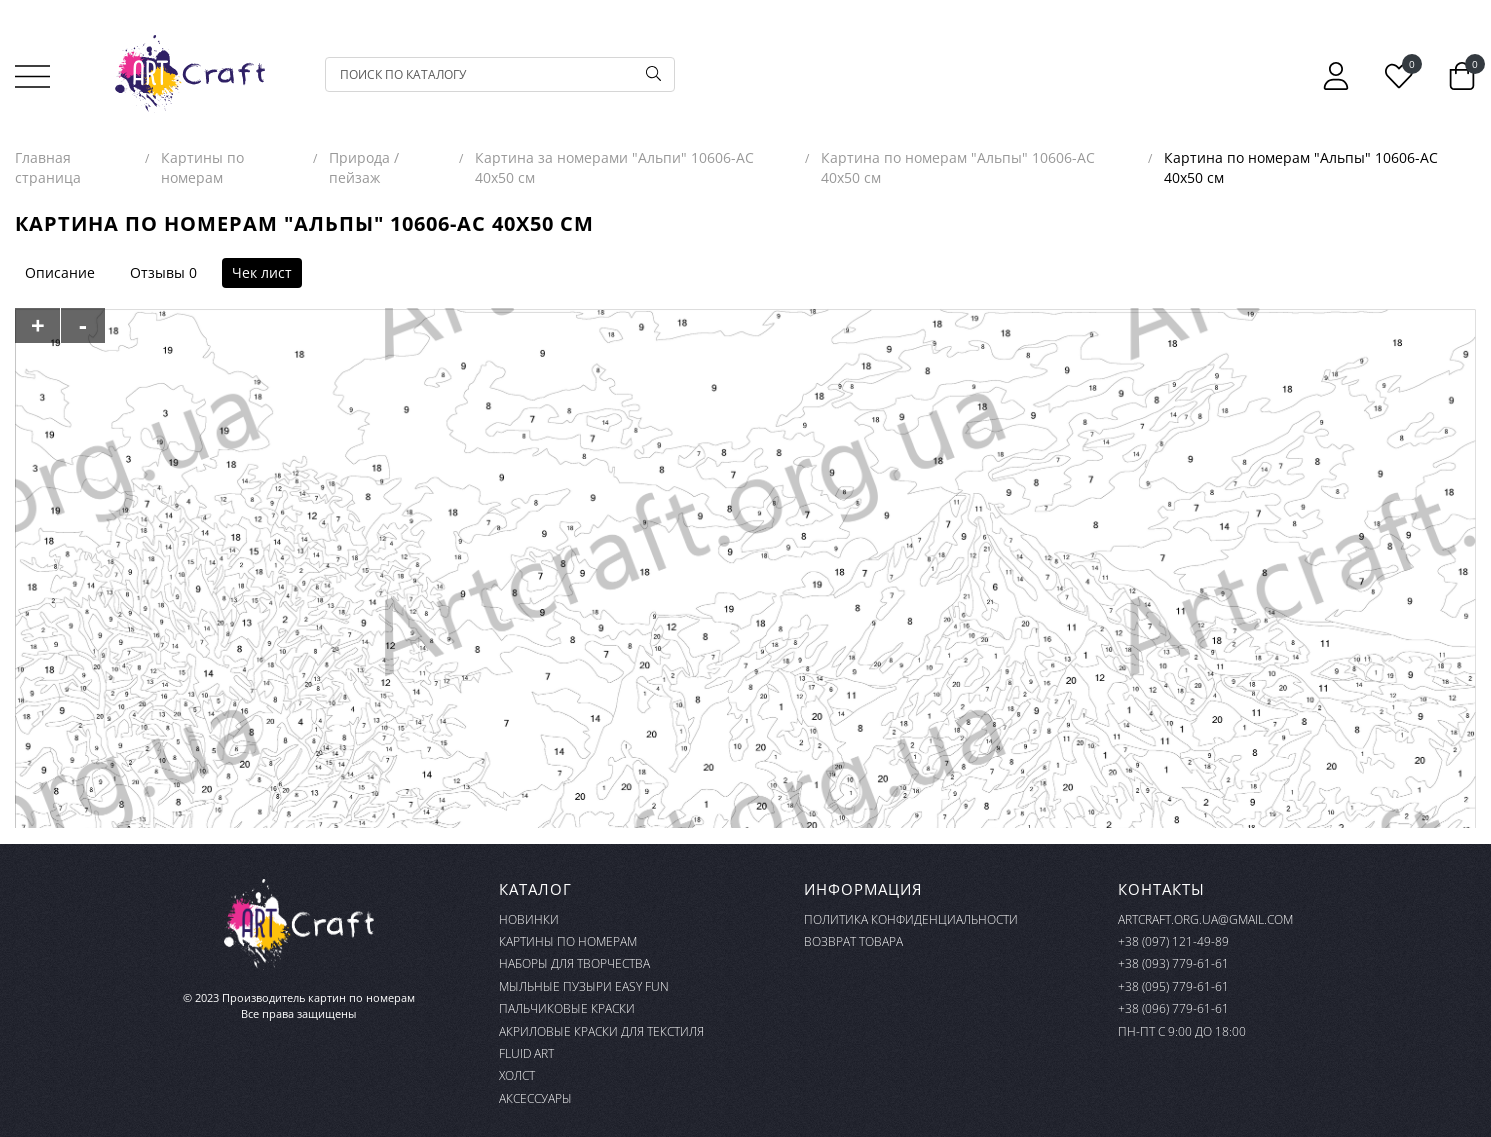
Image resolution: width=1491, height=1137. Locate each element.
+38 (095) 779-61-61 (1173, 986)
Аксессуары (535, 1098)
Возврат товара (853, 941)
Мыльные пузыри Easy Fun (584, 986)
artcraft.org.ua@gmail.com (1205, 919)
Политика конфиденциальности (911, 919)
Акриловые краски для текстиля (601, 1031)
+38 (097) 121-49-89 (1173, 941)
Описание (60, 272)
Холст (517, 1075)
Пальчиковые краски (567, 1008)
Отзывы (157, 272)
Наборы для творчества (574, 963)
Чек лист (262, 272)
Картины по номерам (568, 941)
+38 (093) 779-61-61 (1173, 963)
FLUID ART (526, 1053)
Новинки (529, 919)
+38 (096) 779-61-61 (1173, 1008)
